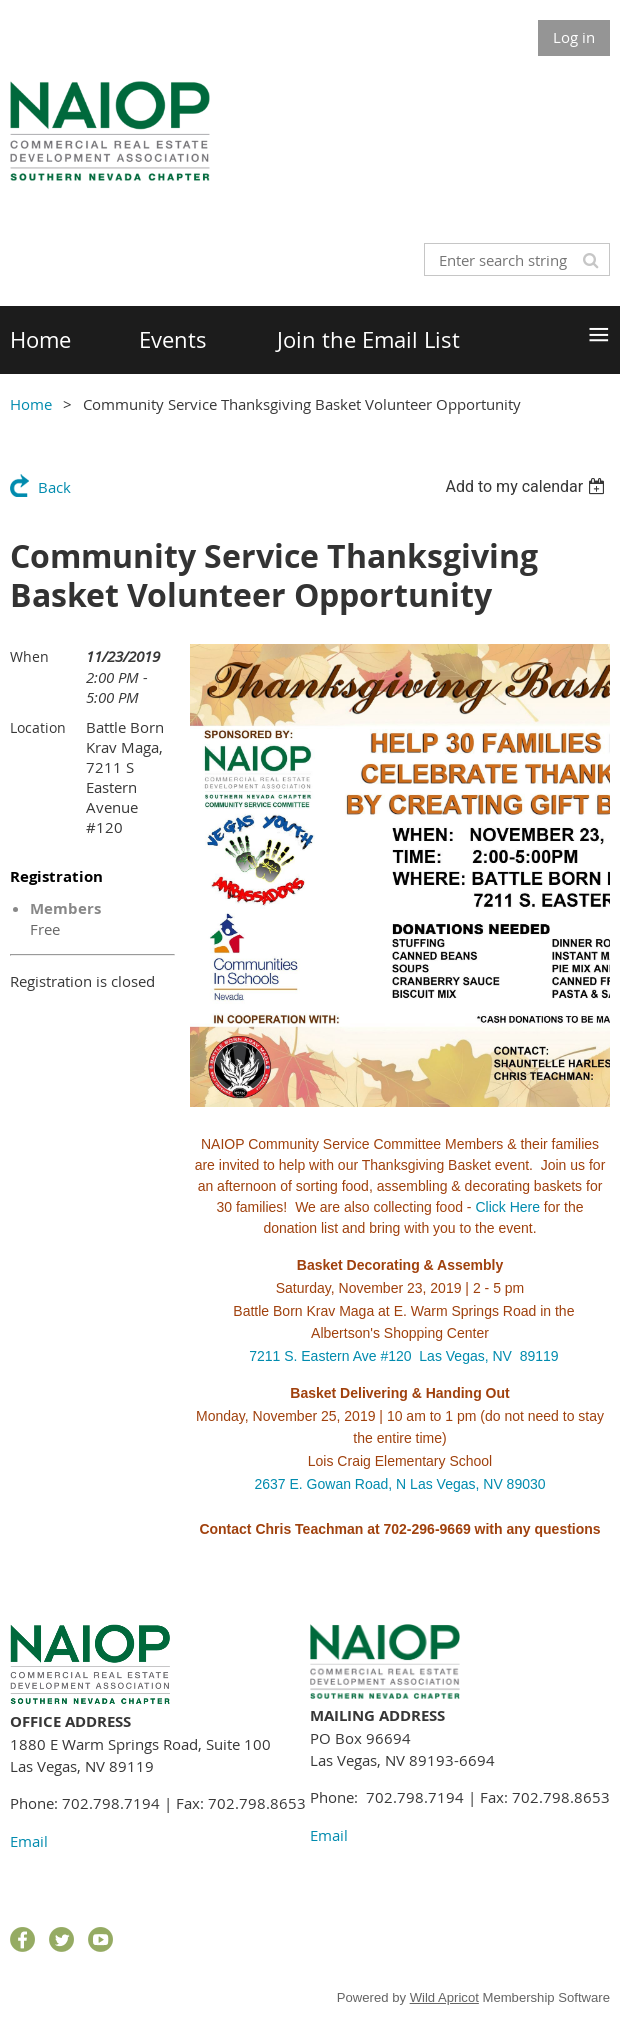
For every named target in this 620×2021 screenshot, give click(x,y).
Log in (574, 37)
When (29, 656)
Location (38, 727)
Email (29, 1841)
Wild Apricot (444, 1997)
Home (31, 404)
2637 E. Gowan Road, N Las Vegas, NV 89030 (399, 1484)
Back (54, 487)
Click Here (507, 1207)
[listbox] (527, 486)
